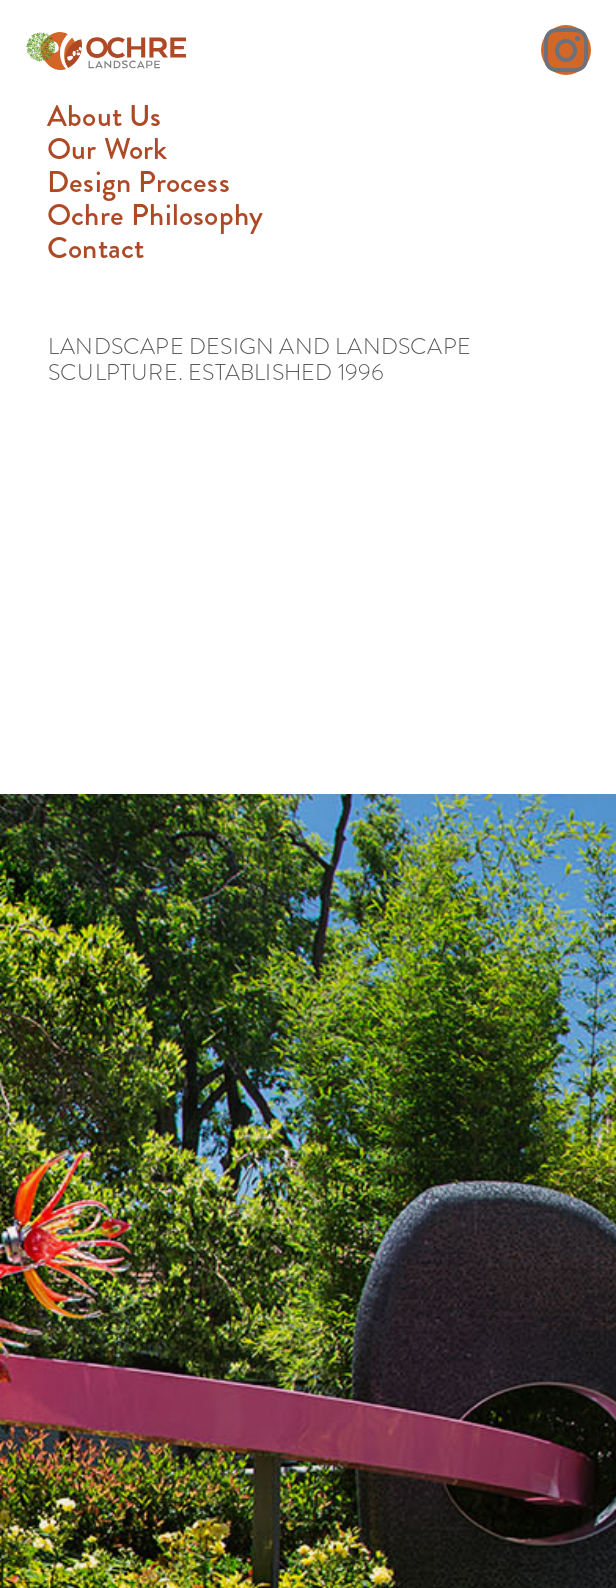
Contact (95, 248)
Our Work (107, 149)
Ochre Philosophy (155, 215)
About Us (104, 116)
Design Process (138, 182)
